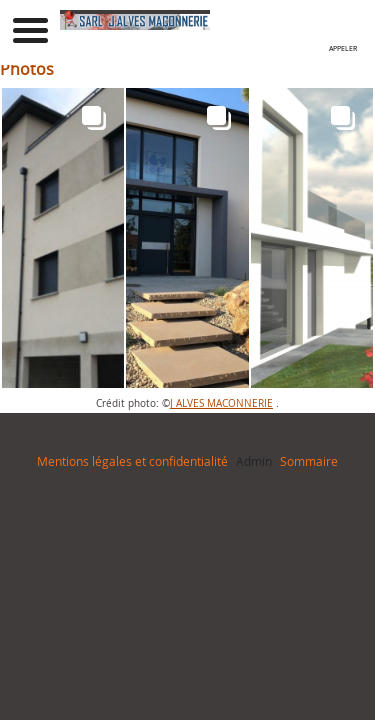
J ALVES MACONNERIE (221, 403)
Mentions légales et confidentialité (132, 461)
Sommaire (309, 461)
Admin (254, 461)
